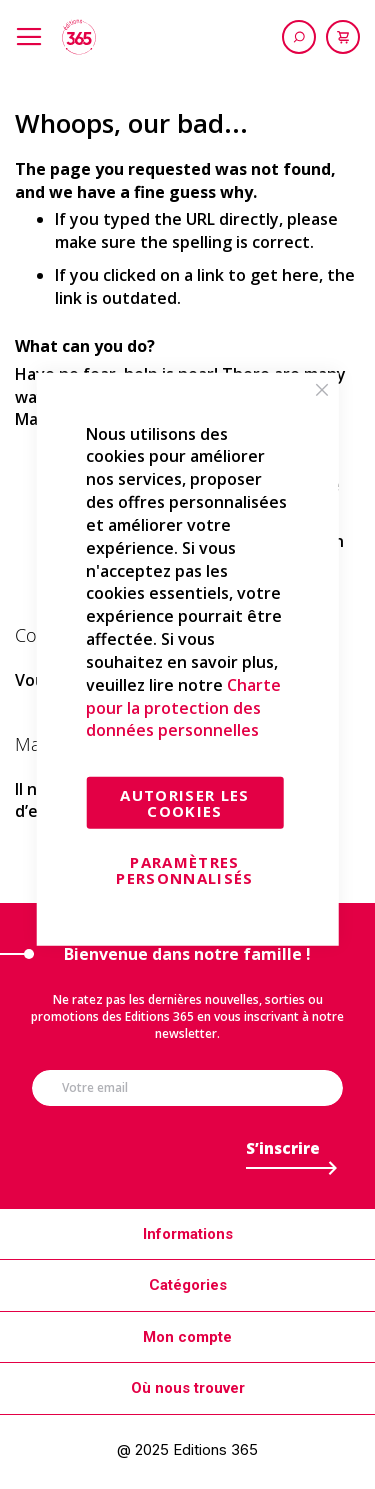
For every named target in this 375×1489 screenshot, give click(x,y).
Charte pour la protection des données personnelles (183, 708)
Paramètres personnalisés (185, 870)
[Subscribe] (283, 1153)
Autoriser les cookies (185, 803)
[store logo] (79, 37)
